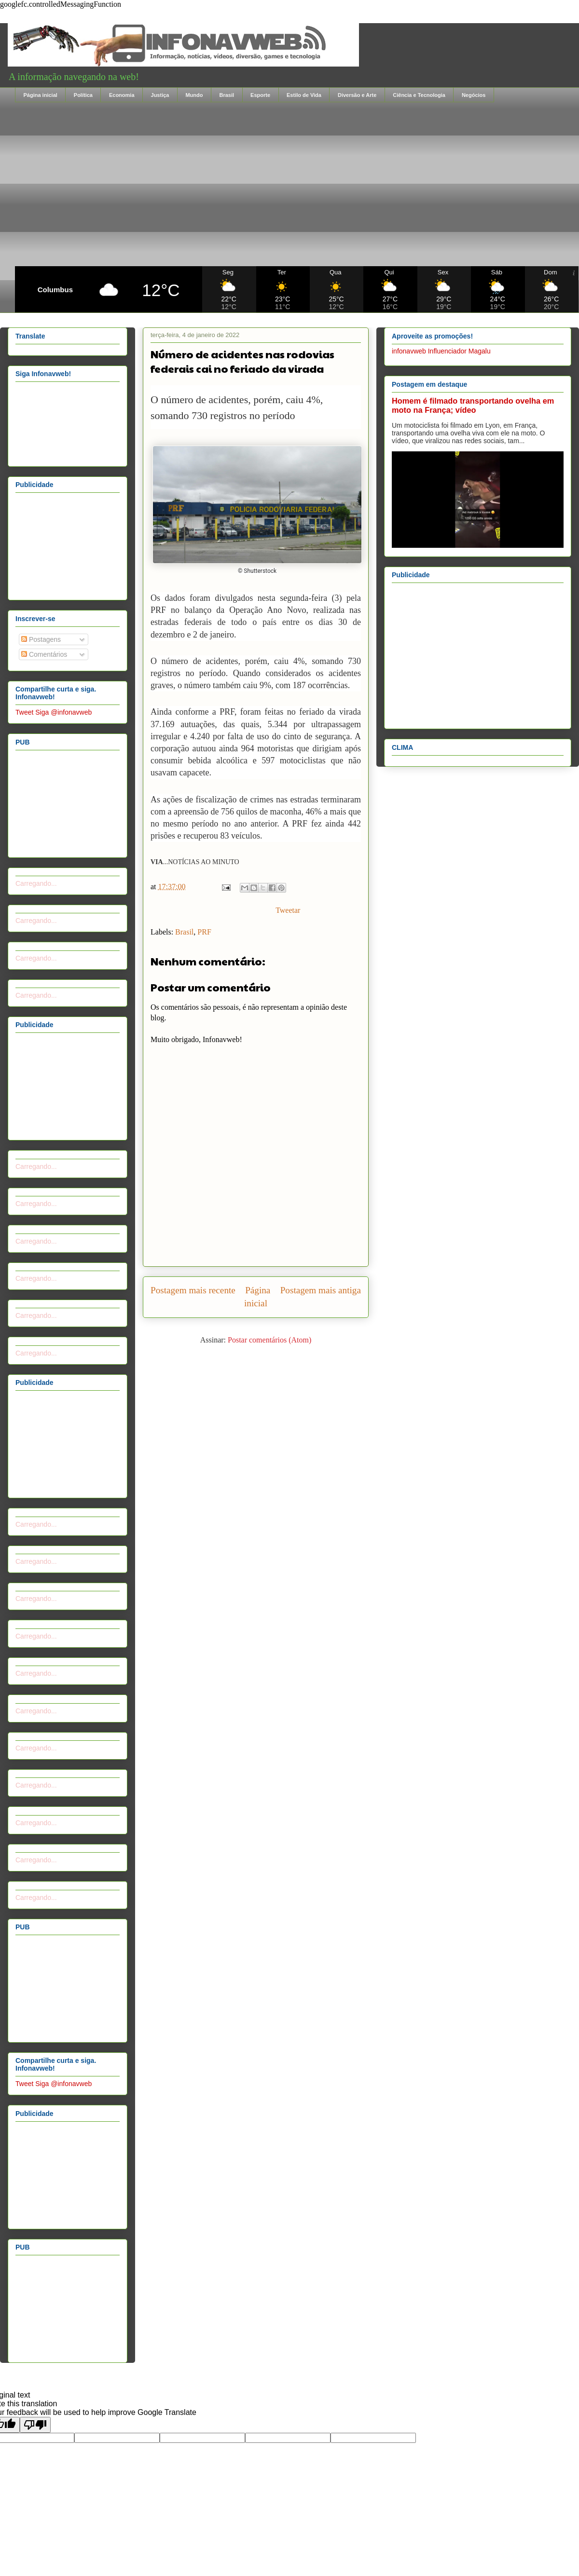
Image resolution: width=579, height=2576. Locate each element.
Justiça (160, 95)
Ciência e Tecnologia (419, 95)
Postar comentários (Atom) (269, 1340)
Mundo (194, 95)
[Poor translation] (35, 2425)
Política (83, 95)
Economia (122, 95)
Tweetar (288, 910)
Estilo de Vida (304, 95)
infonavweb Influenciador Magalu (441, 351)
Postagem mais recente (193, 1290)
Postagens (41, 639)
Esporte (260, 95)
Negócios (474, 95)
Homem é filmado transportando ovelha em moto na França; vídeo (473, 405)
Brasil (226, 95)
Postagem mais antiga (320, 1290)
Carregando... (36, 883)
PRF (204, 932)
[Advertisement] (297, 184)
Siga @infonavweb (63, 712)
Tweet (24, 712)
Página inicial (40, 95)
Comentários (44, 654)
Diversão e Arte (357, 95)
